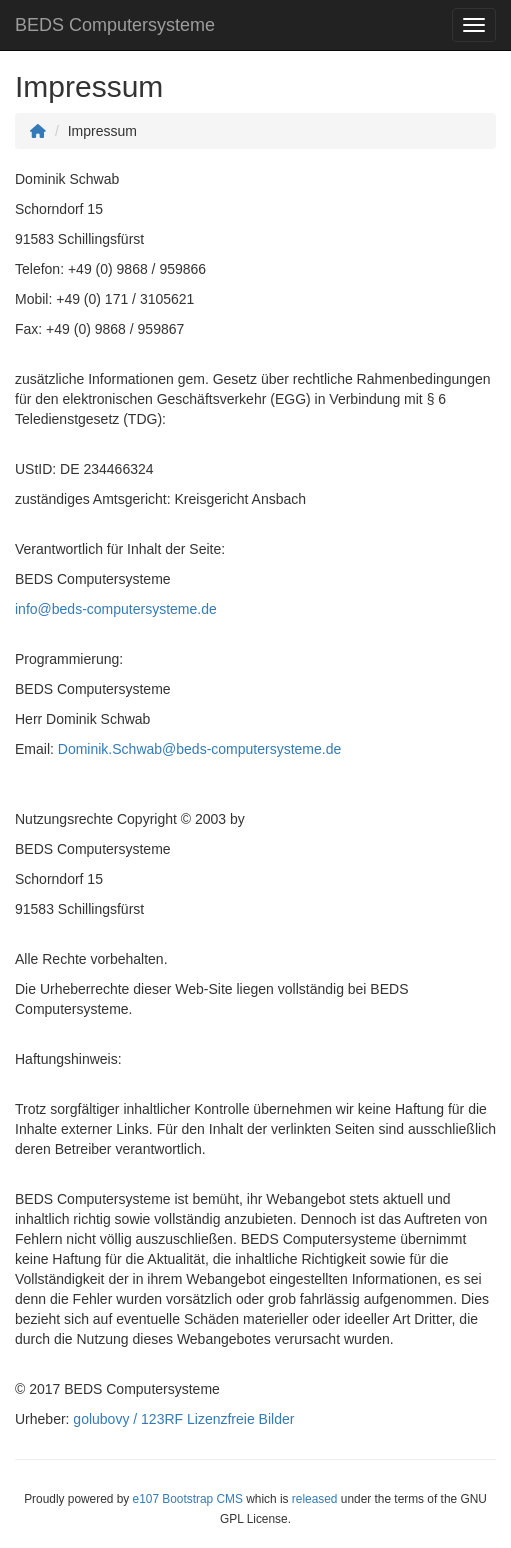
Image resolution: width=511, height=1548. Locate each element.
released (315, 1499)
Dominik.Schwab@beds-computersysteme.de (199, 749)
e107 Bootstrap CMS (188, 1499)
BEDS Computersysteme (115, 25)
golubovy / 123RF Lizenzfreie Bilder (183, 1419)
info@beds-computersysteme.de (116, 609)
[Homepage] (38, 131)
